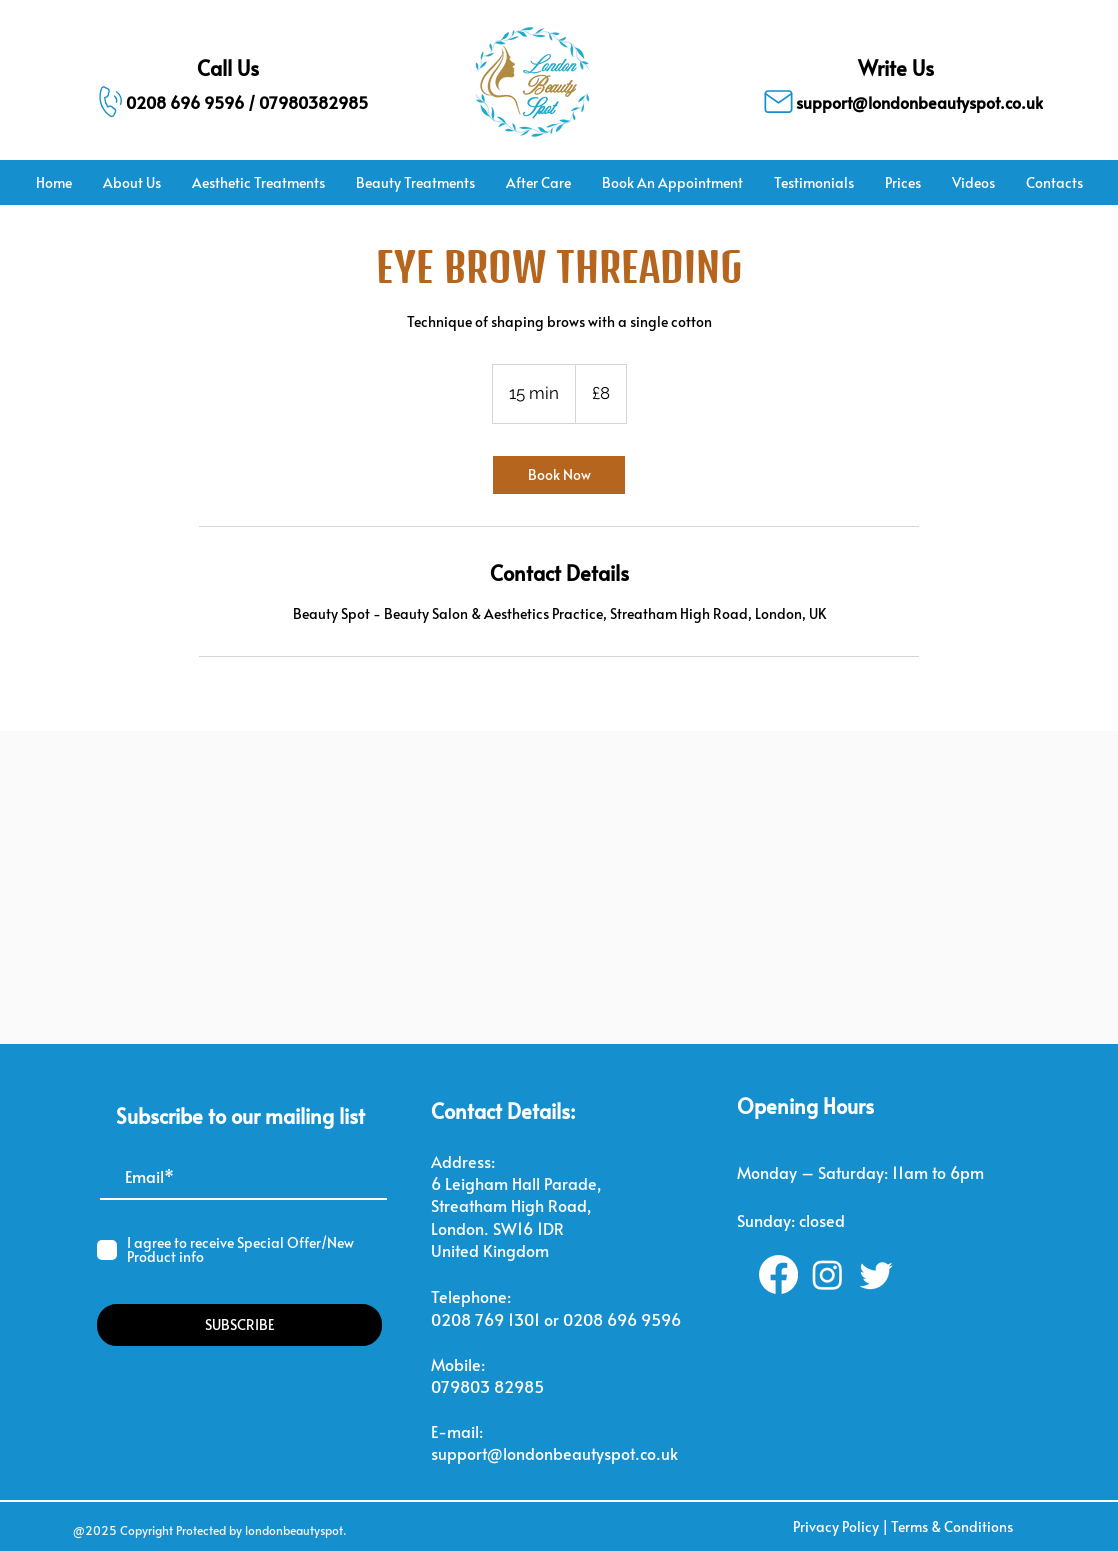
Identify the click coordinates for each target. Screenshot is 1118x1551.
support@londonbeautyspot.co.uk (554, 1453)
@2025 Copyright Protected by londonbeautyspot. (209, 1530)
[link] (559, 475)
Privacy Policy (836, 1526)
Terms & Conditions (952, 1526)
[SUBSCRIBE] (239, 1325)
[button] (258, 182)
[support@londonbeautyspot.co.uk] (895, 101)
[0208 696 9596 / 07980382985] (220, 101)
